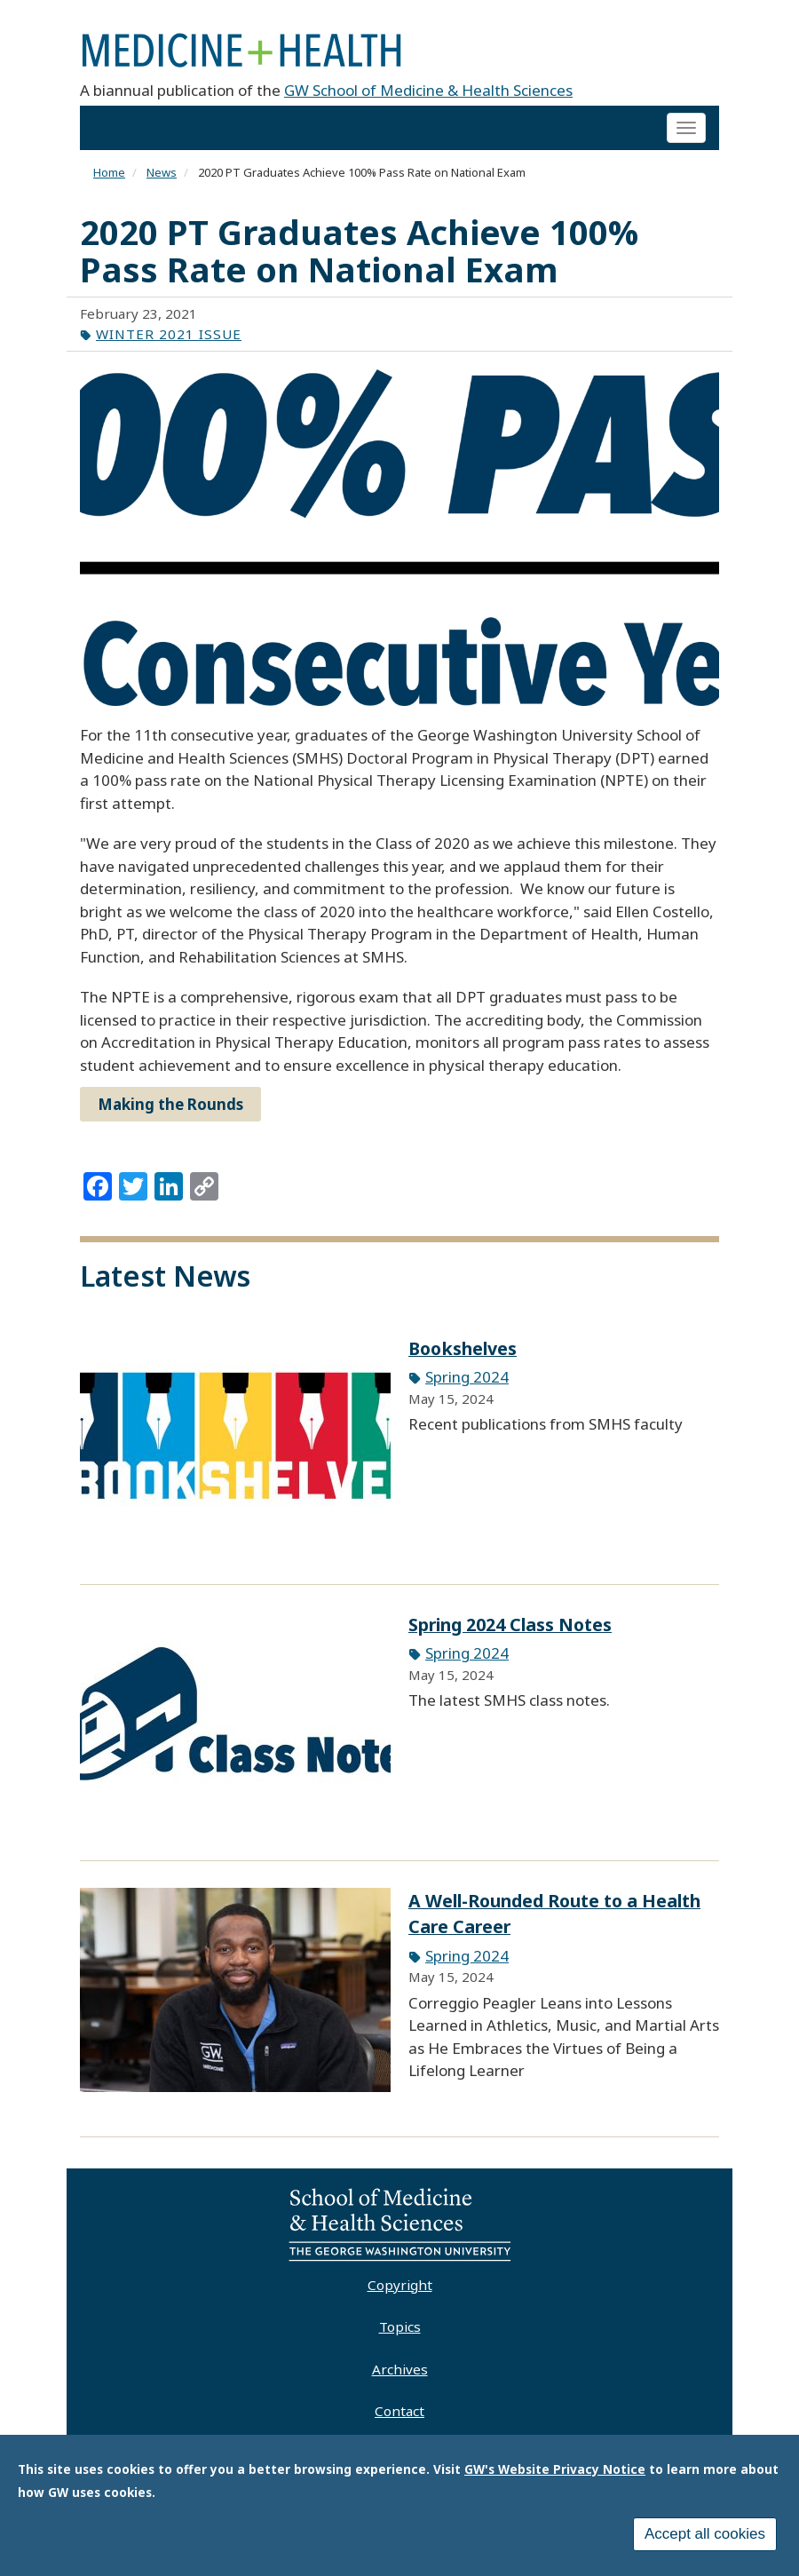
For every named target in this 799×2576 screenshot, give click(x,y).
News (161, 172)
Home (109, 172)
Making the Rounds (170, 1104)
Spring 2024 (467, 1377)
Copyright (400, 2285)
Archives (400, 2369)
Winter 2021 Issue (168, 334)
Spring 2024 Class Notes (510, 1625)
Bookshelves (462, 1348)
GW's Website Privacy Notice (554, 2469)
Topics (400, 2326)
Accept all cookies (705, 2534)
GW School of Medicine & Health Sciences (428, 90)
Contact (399, 2411)
